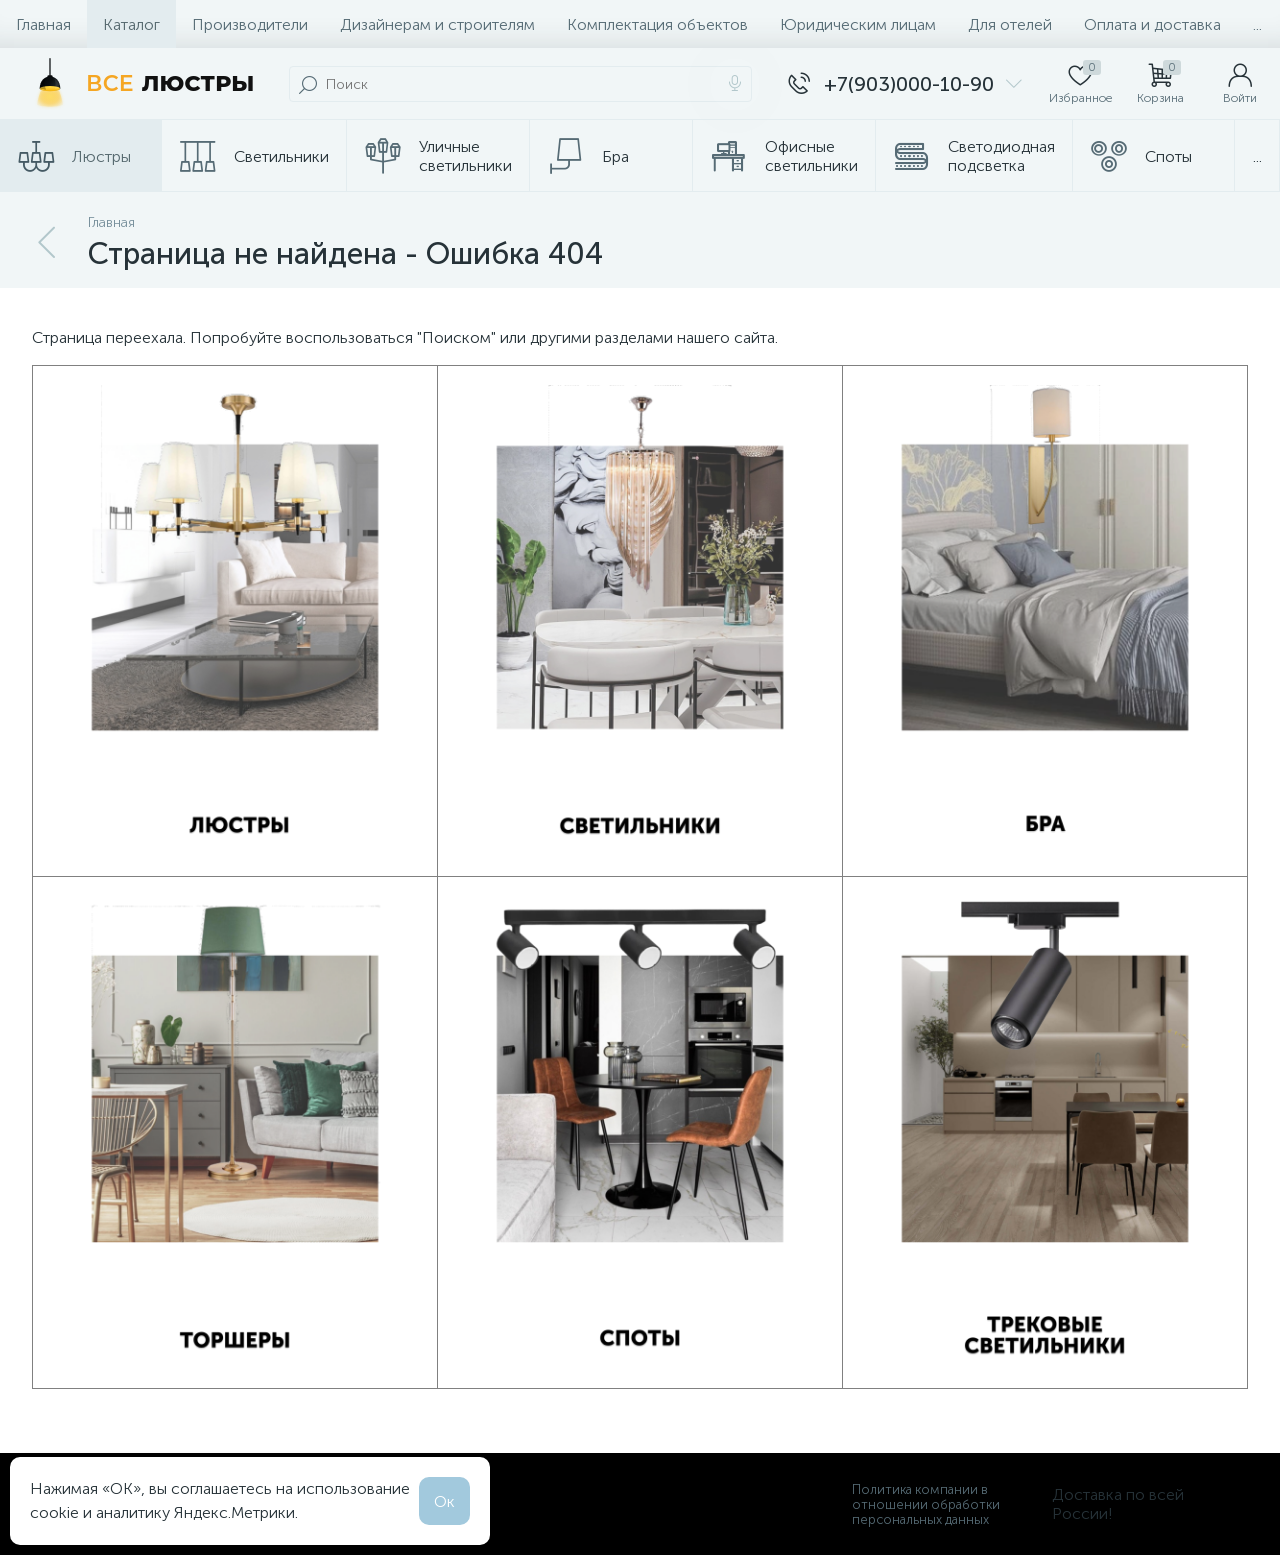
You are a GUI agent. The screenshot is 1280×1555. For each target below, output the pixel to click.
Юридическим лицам (858, 24)
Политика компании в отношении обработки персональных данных (926, 1504)
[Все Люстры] (139, 84)
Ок (444, 1501)
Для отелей (1010, 24)
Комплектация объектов (657, 24)
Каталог (131, 24)
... (1257, 24)
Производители (250, 24)
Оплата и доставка (1152, 24)
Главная (43, 24)
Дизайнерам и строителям (437, 24)
